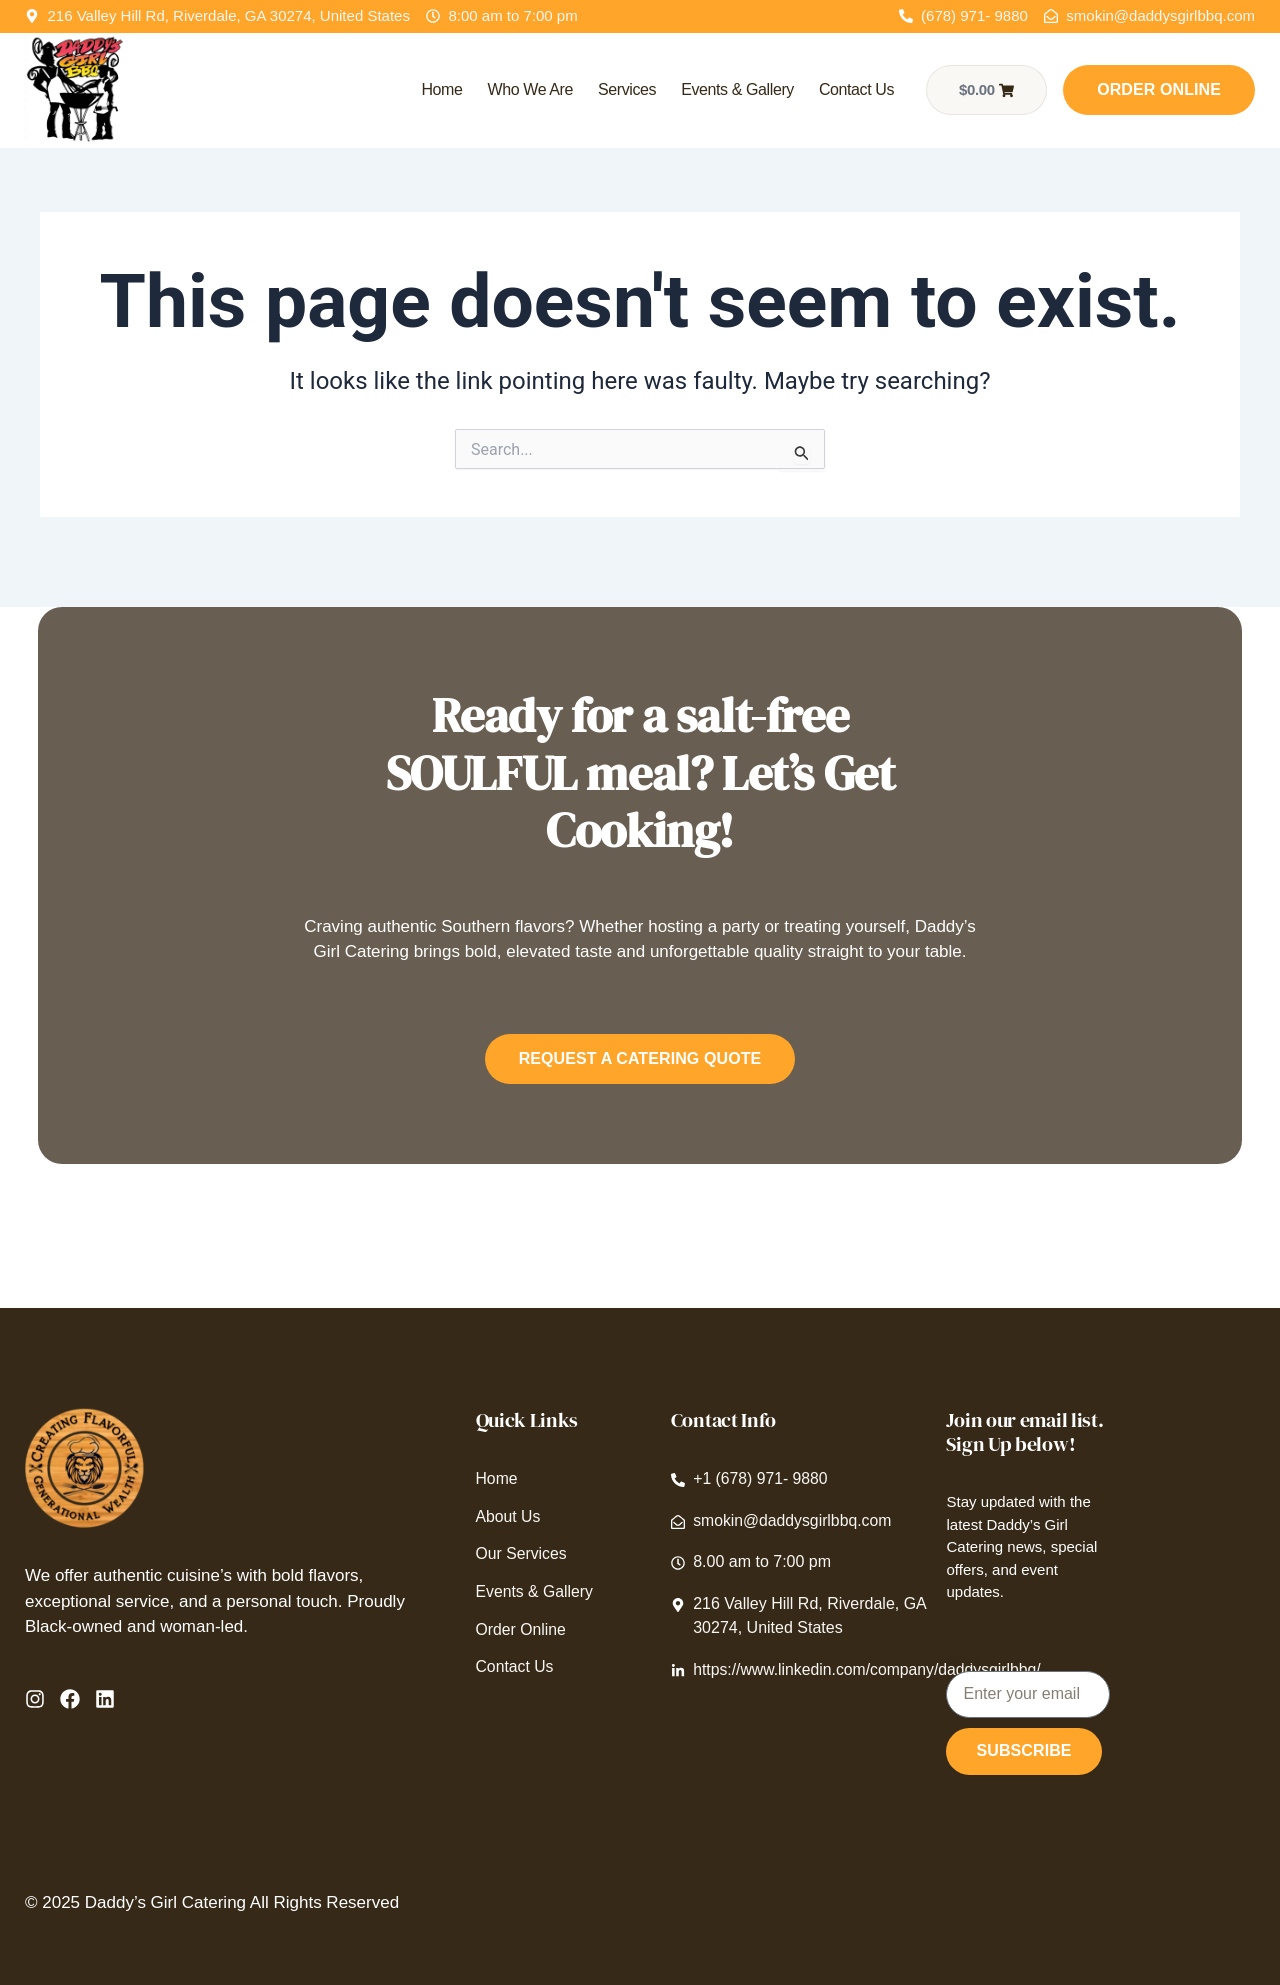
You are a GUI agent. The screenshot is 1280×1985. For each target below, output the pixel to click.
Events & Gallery (737, 89)
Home (441, 89)
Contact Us (856, 89)
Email (963, 1660)
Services (627, 89)
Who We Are (530, 89)
